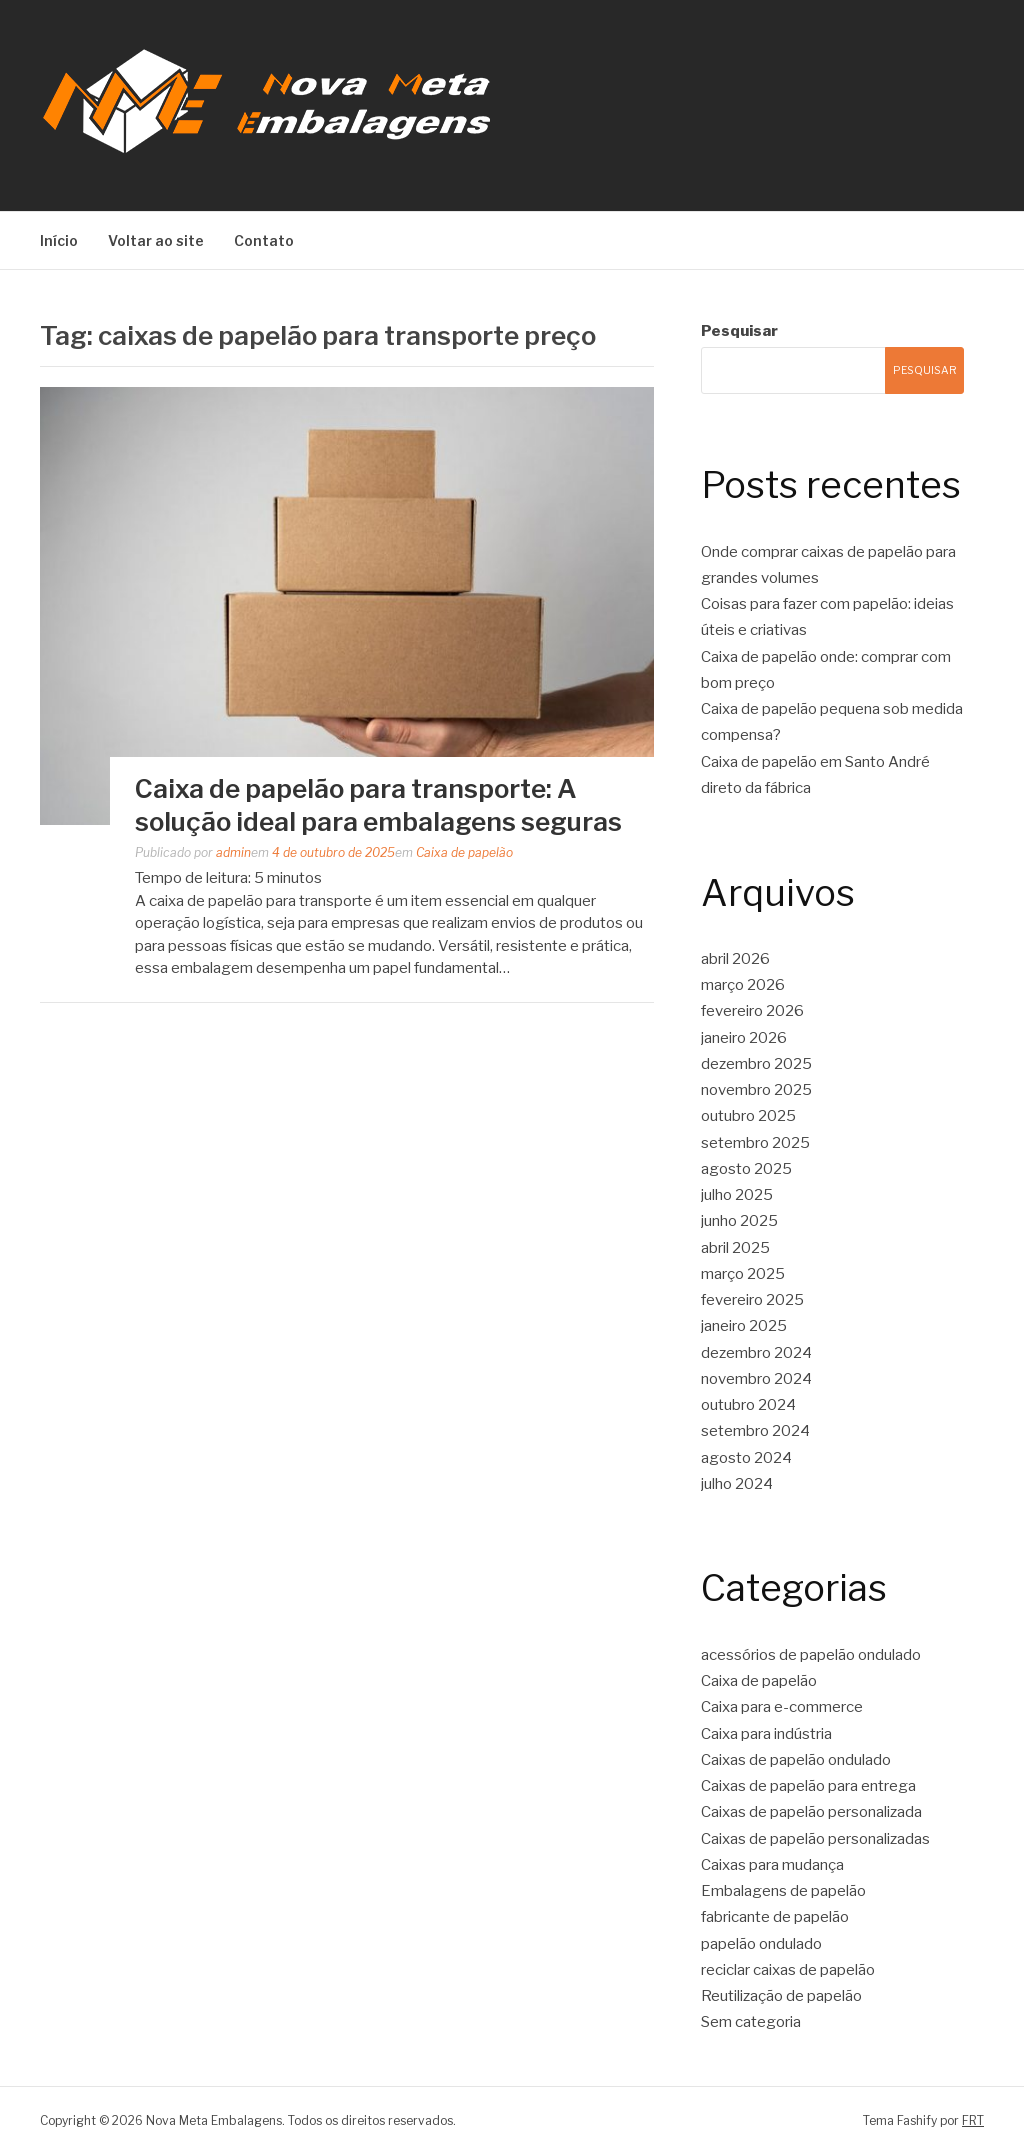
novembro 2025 (756, 1090)
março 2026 (743, 985)
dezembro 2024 (756, 1353)
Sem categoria (751, 2022)
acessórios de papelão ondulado (811, 1655)
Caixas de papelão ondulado (796, 1760)
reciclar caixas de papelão (788, 1970)
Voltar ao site (156, 240)
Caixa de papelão (464, 852)
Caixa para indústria (766, 1734)
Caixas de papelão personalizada (811, 1812)
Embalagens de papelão (783, 1891)
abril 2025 (735, 1248)
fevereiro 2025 (752, 1300)
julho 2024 (737, 1484)
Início (59, 240)
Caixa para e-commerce (782, 1707)
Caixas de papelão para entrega (808, 1786)
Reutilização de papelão (781, 1996)
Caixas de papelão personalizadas (815, 1839)
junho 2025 (739, 1221)
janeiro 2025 (744, 1326)
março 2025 (743, 1274)
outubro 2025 (748, 1116)
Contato (264, 240)
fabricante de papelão (775, 1917)
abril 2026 (735, 959)
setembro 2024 (755, 1431)
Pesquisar (739, 331)
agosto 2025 (746, 1169)
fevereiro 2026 (752, 1011)
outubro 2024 (748, 1405)
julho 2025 (737, 1195)
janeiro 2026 (744, 1038)
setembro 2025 (755, 1143)
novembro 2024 (756, 1379)
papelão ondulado (761, 1944)
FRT (973, 2120)
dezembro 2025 (756, 1064)
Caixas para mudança (772, 1865)
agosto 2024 (746, 1458)
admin (233, 852)
